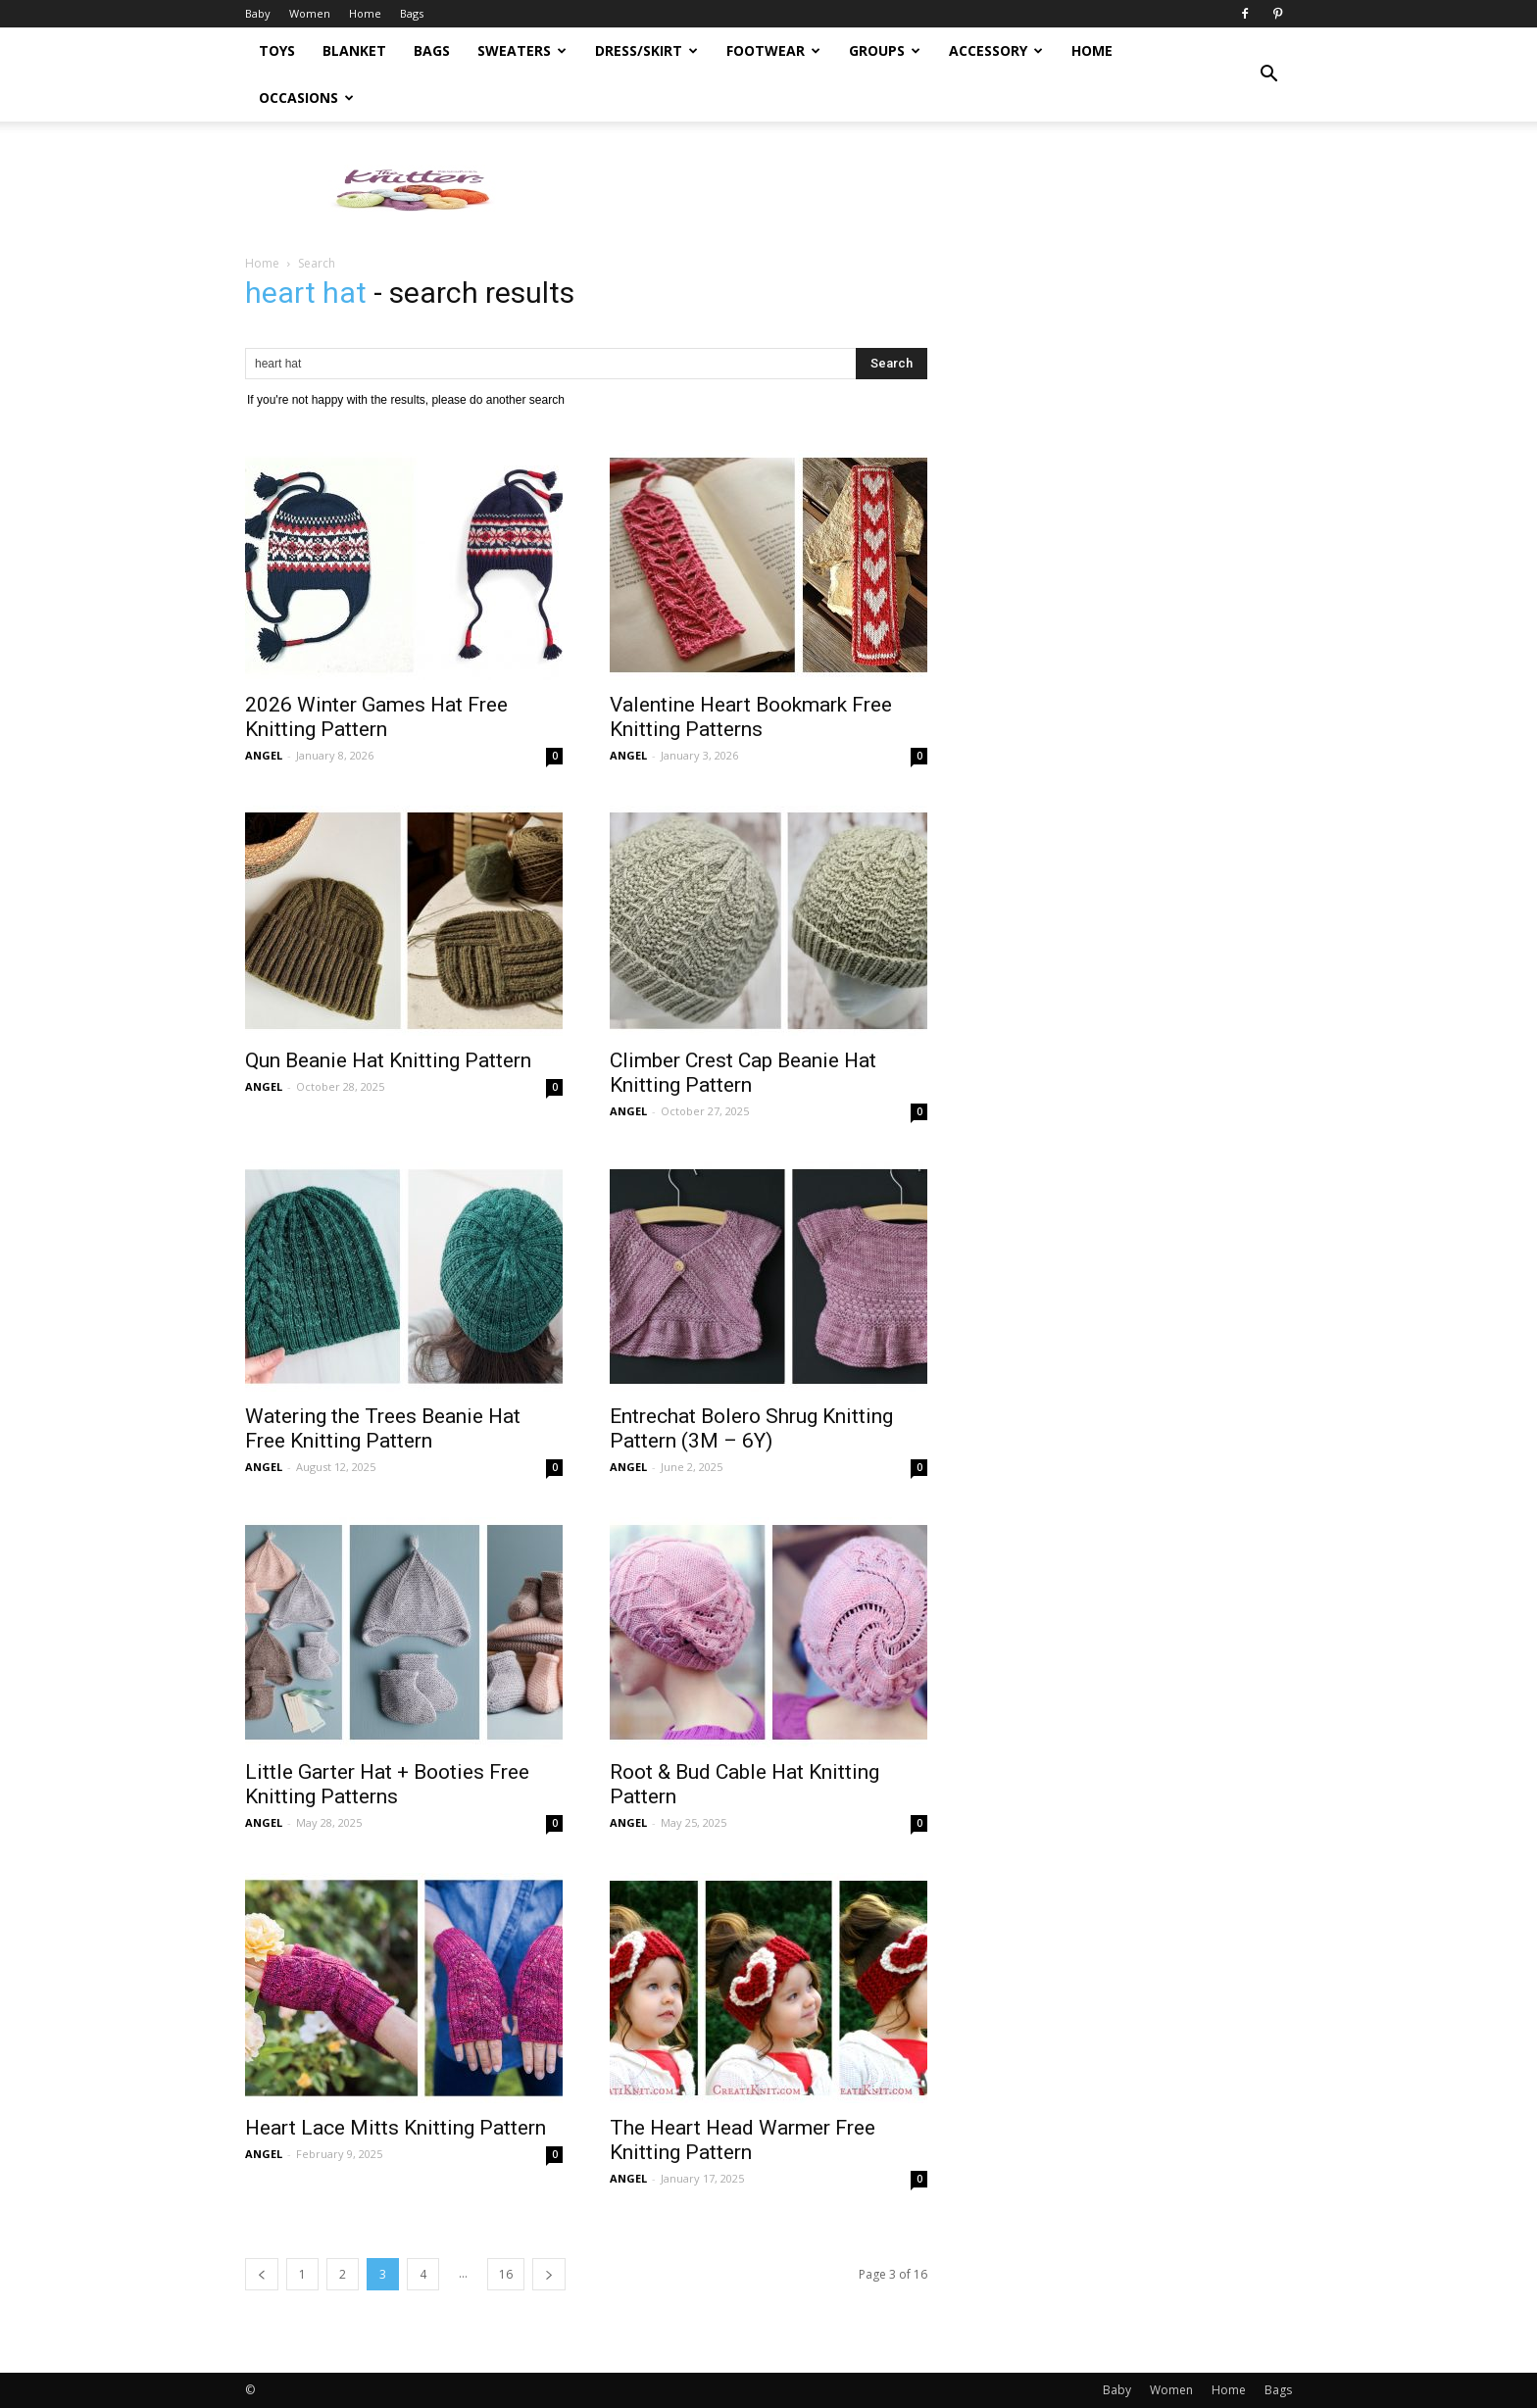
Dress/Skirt (646, 50)
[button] (1268, 74)
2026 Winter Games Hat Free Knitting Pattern (376, 717)
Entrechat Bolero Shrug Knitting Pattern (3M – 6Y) (751, 1428)
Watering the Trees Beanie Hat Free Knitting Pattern (383, 1428)
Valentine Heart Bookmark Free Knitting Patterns (751, 717)
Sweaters (522, 50)
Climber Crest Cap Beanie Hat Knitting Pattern (743, 1073)
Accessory (996, 50)
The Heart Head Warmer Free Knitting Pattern (742, 2140)
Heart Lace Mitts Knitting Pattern (395, 2127)
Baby (258, 13)
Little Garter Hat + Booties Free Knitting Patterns (387, 1784)
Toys (277, 50)
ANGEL (263, 755)
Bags (411, 13)
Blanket (354, 50)
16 (506, 2274)
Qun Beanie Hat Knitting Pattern (388, 1060)
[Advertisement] (935, 189)
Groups (884, 50)
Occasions (306, 97)
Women (309, 13)
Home (365, 13)
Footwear (773, 50)
